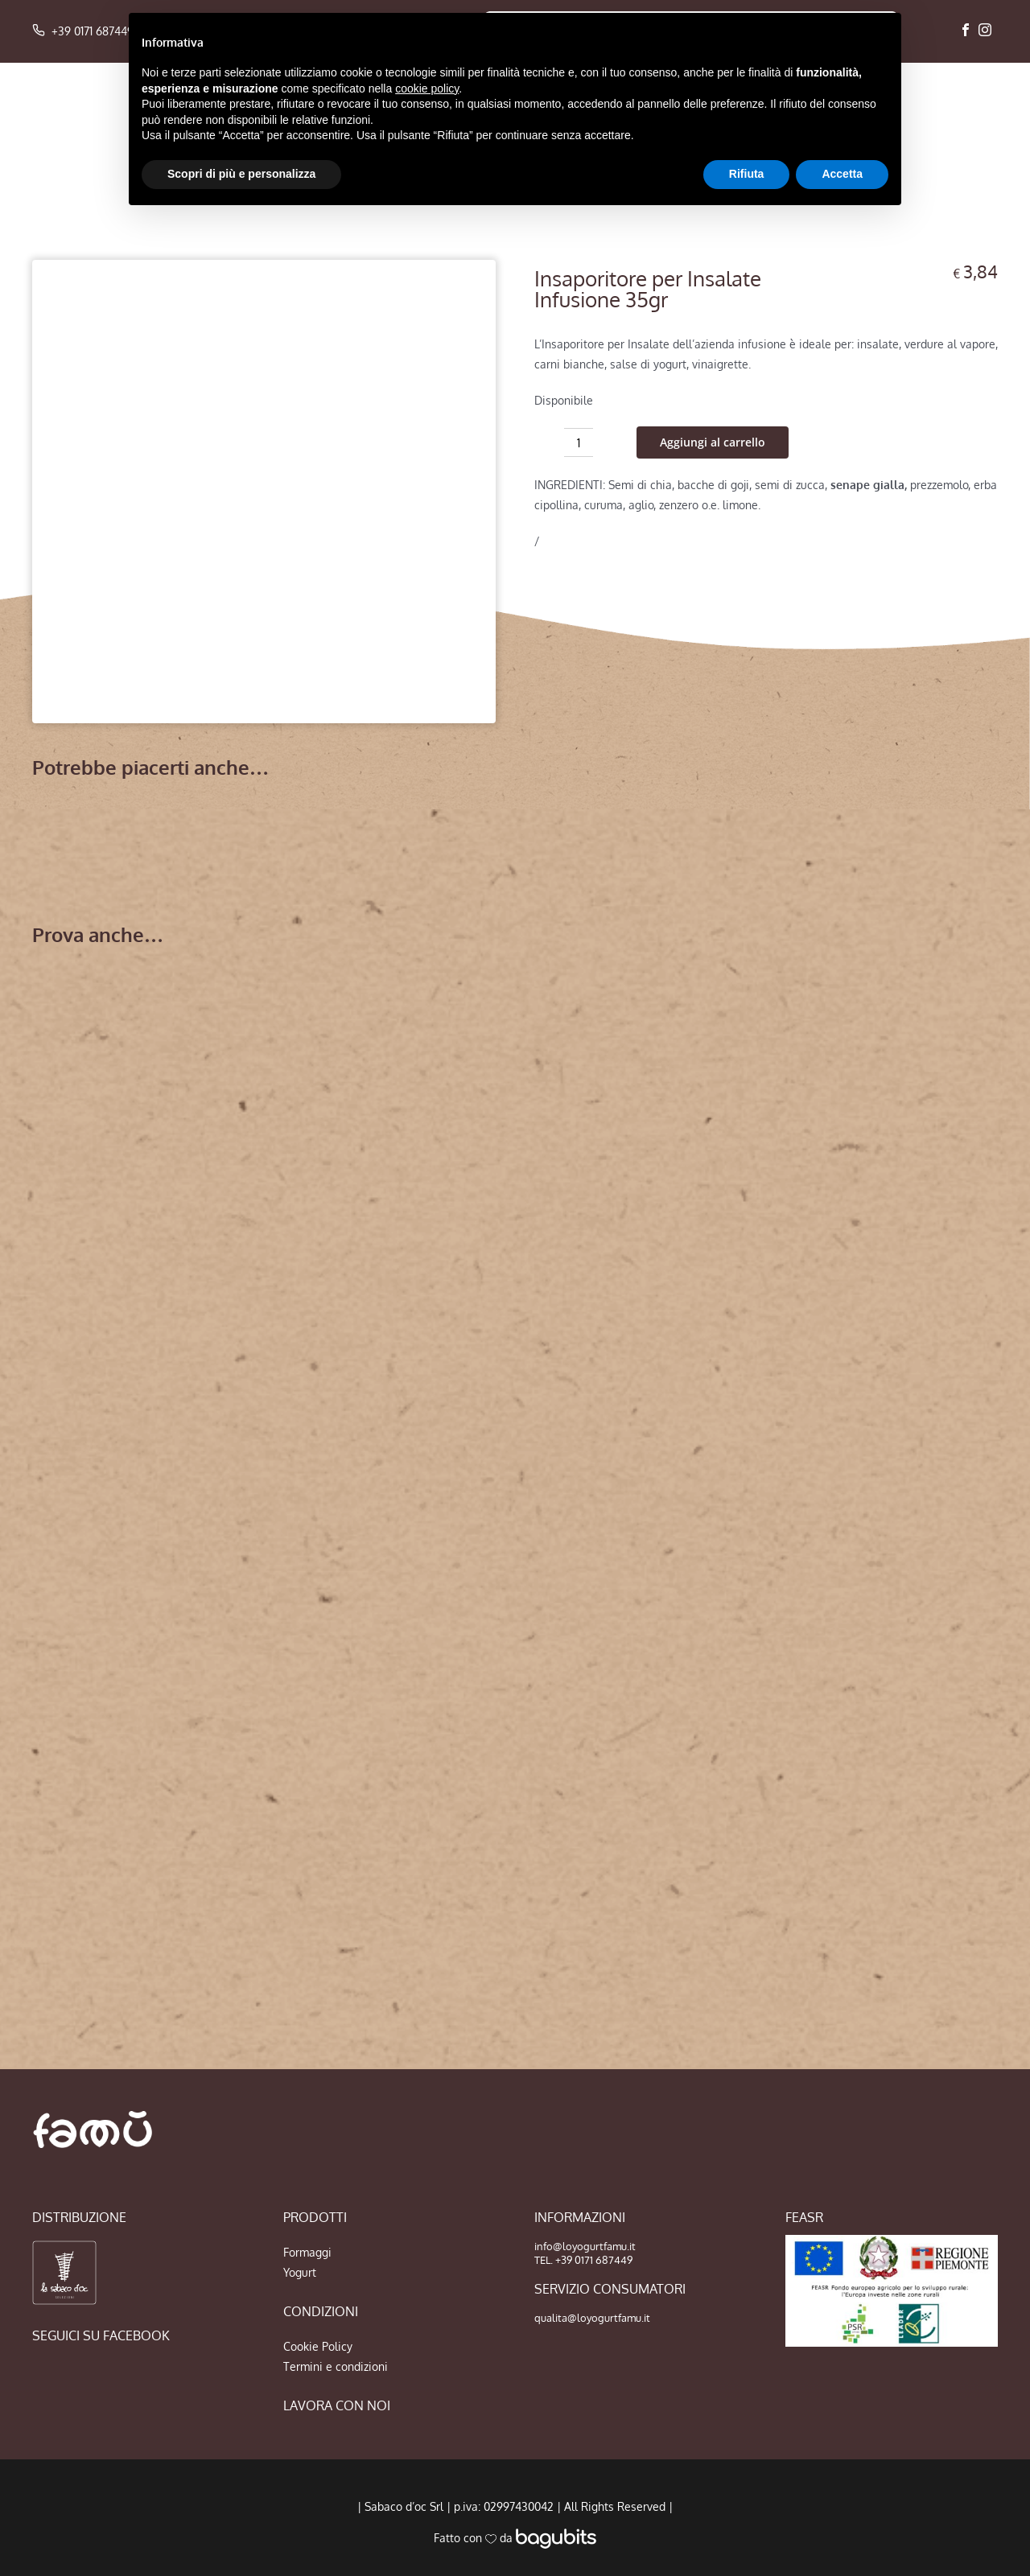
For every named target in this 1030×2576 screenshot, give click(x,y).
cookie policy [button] (427, 88)
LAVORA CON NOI (336, 2405)
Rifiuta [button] (746, 173)
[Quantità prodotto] (578, 442)
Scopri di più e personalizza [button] (241, 173)
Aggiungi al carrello (712, 442)
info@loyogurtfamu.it (585, 2246)
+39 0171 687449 (83, 31)
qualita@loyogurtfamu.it (592, 2317)
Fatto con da (515, 2538)
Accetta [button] (842, 173)
